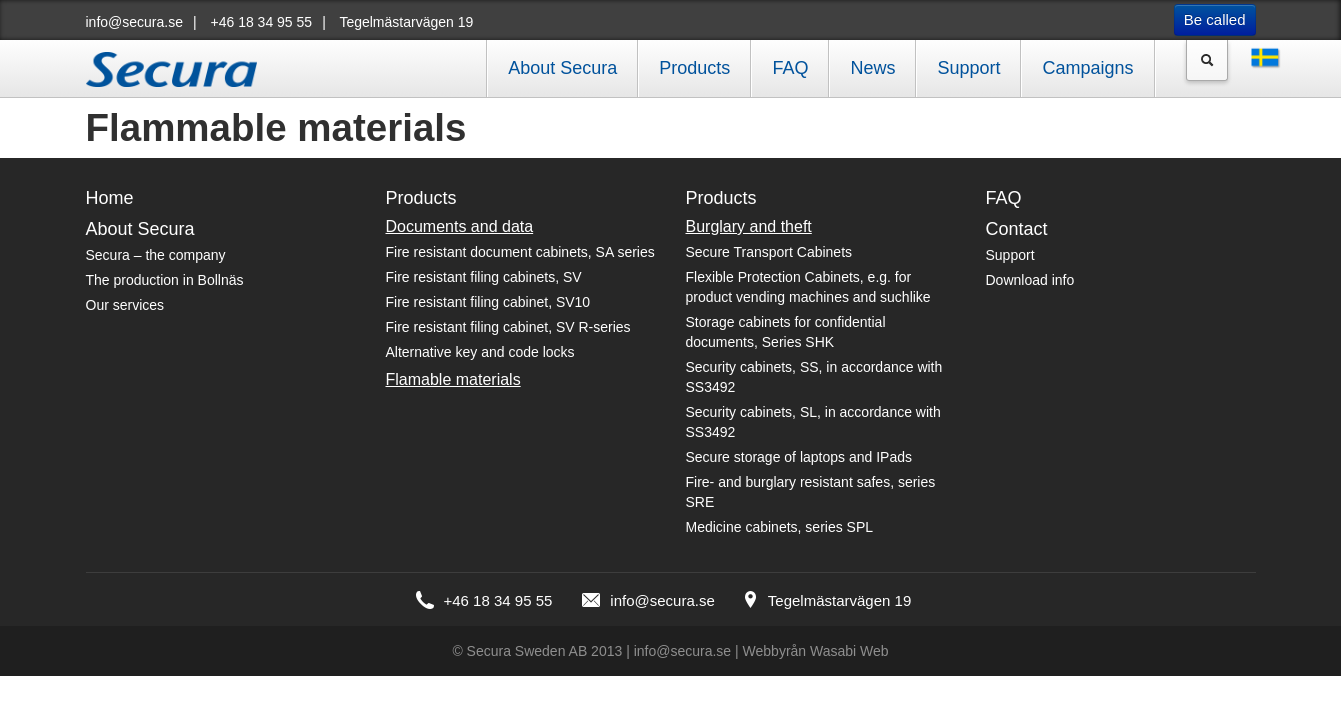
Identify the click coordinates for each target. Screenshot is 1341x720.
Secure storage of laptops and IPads (799, 457)
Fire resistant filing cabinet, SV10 (488, 302)
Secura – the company (156, 255)
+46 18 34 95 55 (262, 22)
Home (110, 198)
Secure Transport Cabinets (769, 252)
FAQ (790, 68)
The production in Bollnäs (165, 280)
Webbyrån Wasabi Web (816, 651)
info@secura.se (134, 22)
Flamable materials (453, 379)
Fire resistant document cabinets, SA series (520, 252)
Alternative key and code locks (480, 352)
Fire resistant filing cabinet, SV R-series (508, 327)
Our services (125, 305)
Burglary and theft (749, 226)
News (872, 68)
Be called (1215, 19)
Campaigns (1087, 68)
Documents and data (460, 226)
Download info (1030, 280)
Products (694, 68)
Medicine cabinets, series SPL (780, 527)
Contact (1017, 229)
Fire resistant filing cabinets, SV (484, 277)
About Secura (562, 68)
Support (968, 68)
